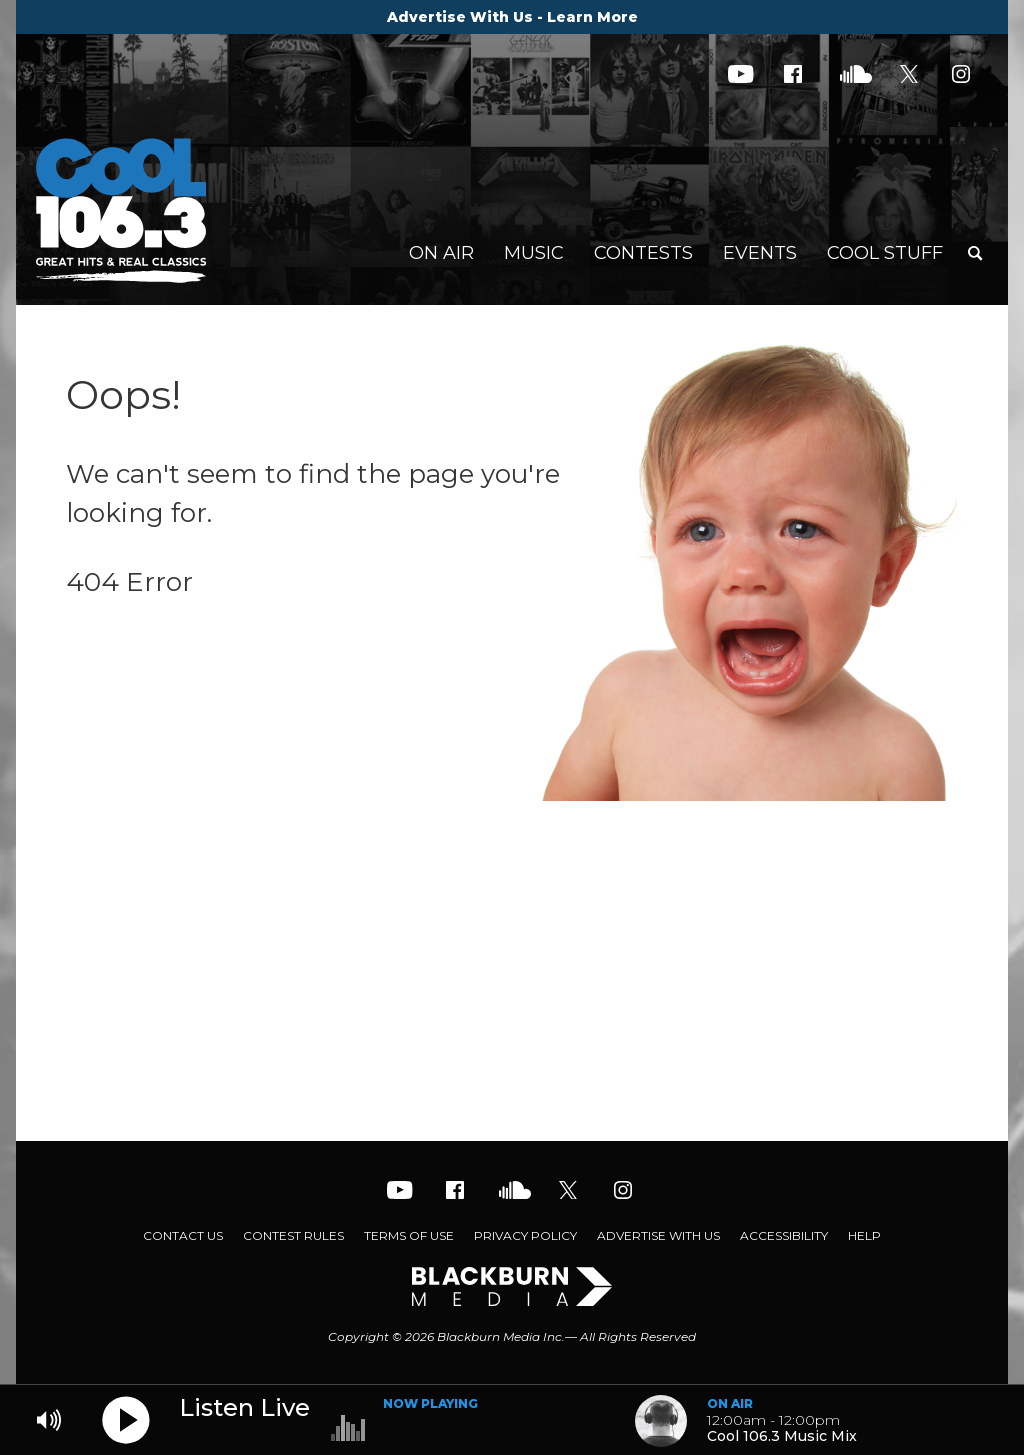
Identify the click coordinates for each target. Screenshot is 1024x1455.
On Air (441, 253)
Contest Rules (293, 1235)
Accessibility (784, 1235)
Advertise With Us (658, 1235)
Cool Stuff (885, 253)
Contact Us (183, 1235)
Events (760, 253)
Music (534, 253)
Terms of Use (409, 1235)
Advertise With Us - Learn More (512, 17)
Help (864, 1235)
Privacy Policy (525, 1235)
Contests (643, 253)
